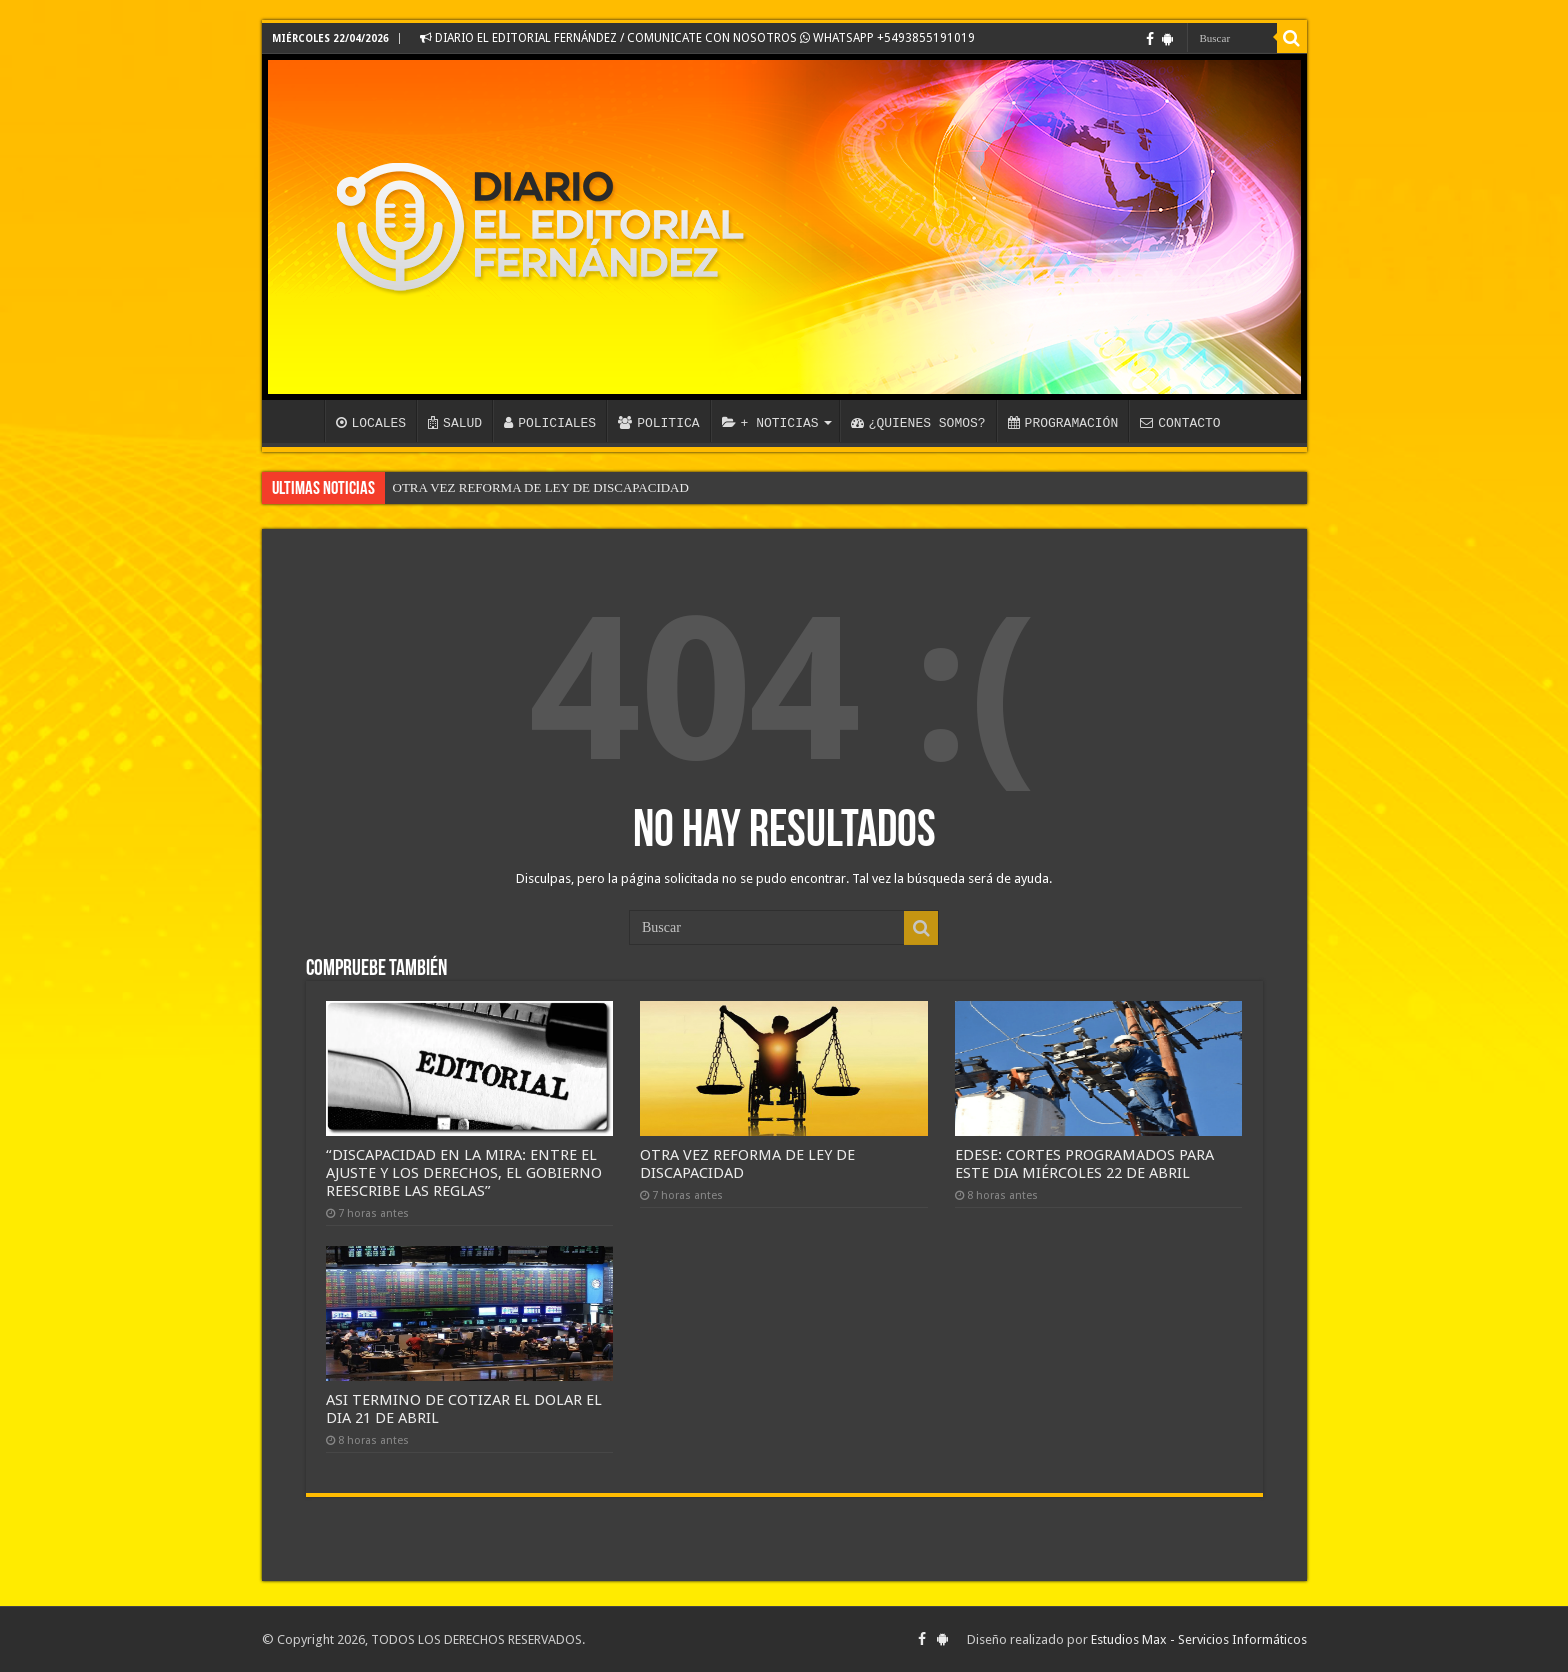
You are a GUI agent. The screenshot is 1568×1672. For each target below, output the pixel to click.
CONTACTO (1180, 423)
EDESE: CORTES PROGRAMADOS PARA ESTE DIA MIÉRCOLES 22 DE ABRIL (1084, 1164)
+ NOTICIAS (770, 423)
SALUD (455, 423)
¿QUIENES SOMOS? (918, 423)
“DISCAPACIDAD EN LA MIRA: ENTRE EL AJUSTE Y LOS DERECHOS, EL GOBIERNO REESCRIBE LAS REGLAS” (464, 1173)
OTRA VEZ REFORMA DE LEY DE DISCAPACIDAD (541, 487)
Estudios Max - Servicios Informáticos (1199, 1639)
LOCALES (371, 423)
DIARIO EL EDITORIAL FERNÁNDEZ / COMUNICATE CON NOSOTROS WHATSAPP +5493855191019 (697, 38)
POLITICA (658, 423)
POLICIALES (550, 423)
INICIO (298, 421)
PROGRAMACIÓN (1063, 423)
